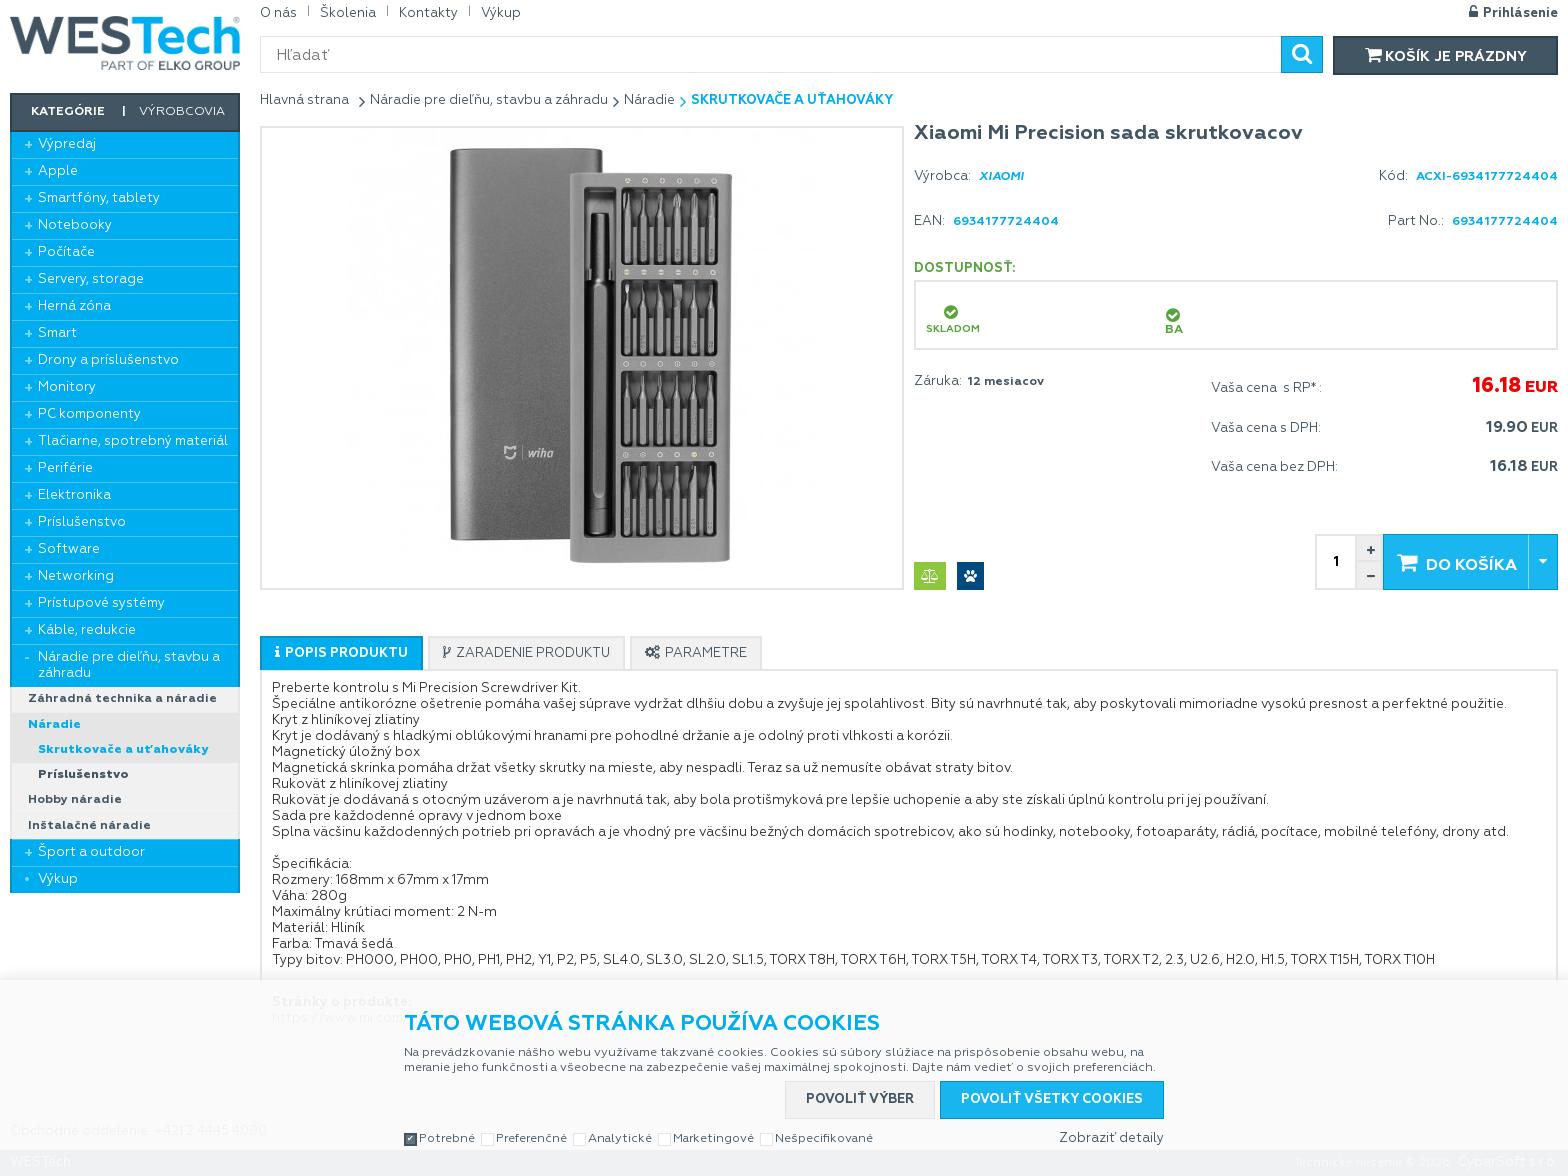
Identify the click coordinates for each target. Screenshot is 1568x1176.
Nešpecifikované (824, 1139)
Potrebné (447, 1139)
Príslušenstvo (82, 522)
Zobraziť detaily (1111, 1138)
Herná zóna (74, 306)
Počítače (66, 252)
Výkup (58, 879)
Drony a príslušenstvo (108, 360)
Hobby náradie (75, 800)
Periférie (65, 468)
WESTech (125, 43)
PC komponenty (89, 414)
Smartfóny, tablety (99, 198)
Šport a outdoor (91, 852)
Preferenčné (531, 1139)
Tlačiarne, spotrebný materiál (133, 441)
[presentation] (341, 653)
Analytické (620, 1139)
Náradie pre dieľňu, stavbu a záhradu (129, 665)
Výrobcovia (182, 112)
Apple (58, 171)
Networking (76, 576)
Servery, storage (91, 279)
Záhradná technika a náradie (122, 699)
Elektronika (74, 495)
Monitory (67, 387)
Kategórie (68, 112)
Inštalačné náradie (89, 826)
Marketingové (713, 1139)
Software (69, 549)
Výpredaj (67, 144)
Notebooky (75, 225)
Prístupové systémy (101, 603)
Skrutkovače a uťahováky (123, 750)
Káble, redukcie (87, 630)
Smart (57, 333)
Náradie (54, 725)
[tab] (341, 653)
